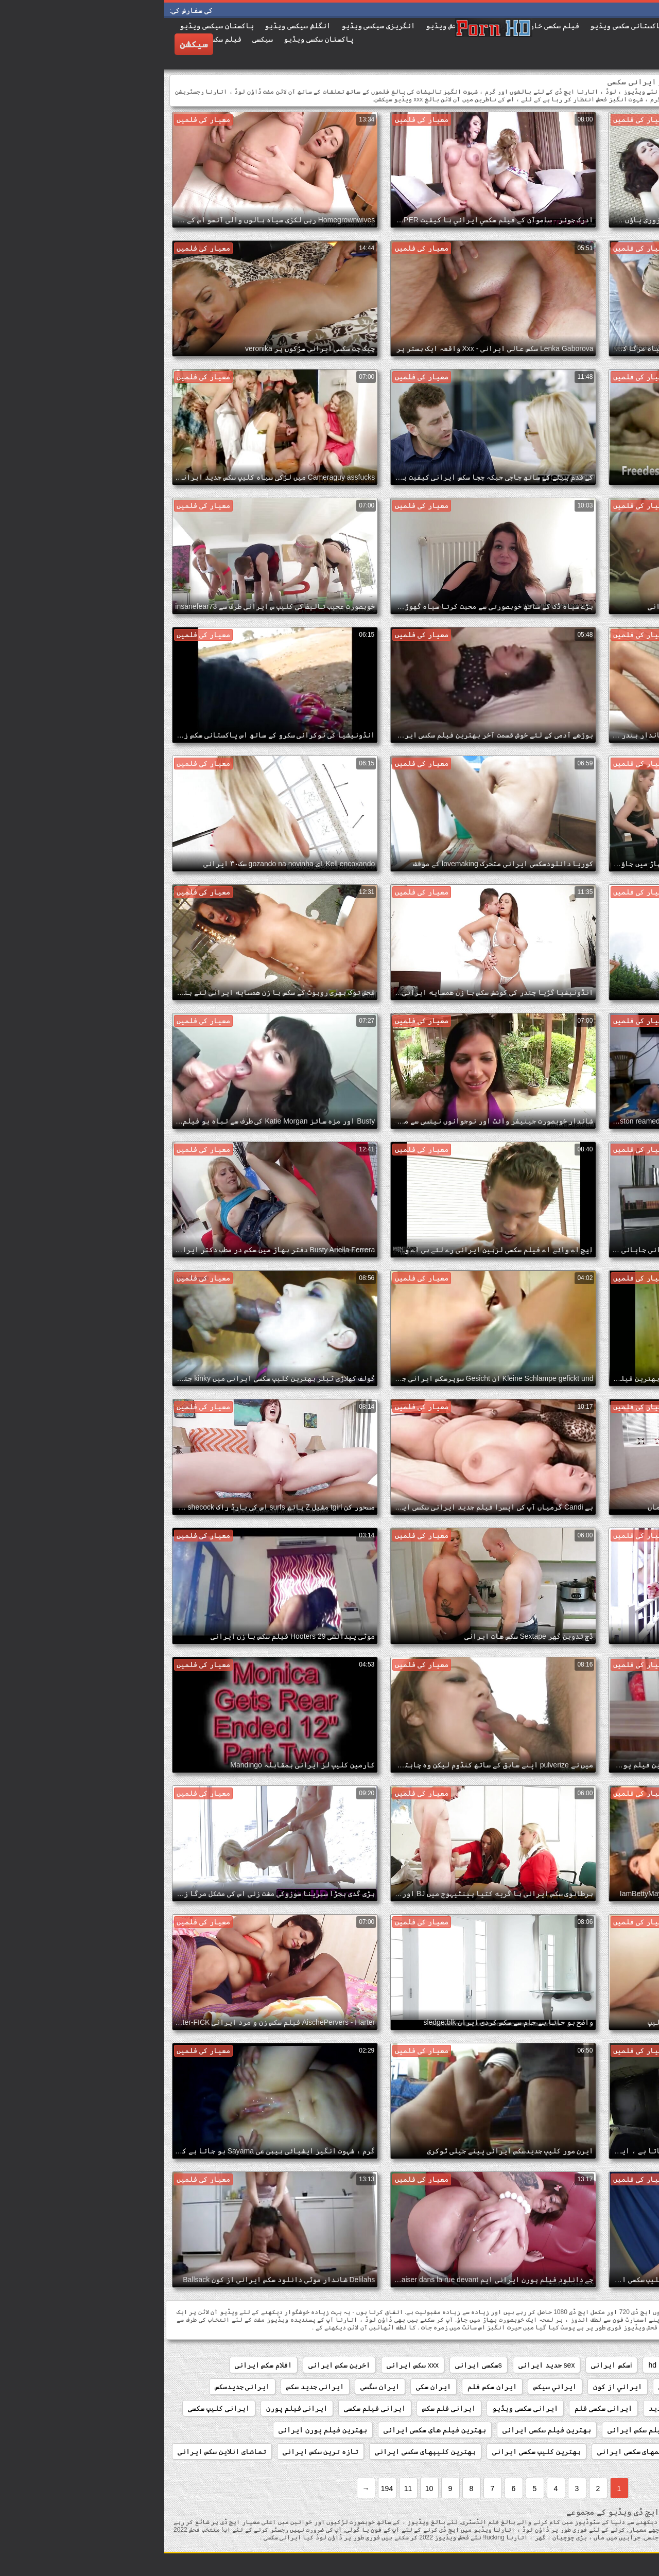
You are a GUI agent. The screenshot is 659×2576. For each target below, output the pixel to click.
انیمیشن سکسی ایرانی (531, 2386)
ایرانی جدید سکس (151, 2386)
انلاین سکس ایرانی (616, 2386)
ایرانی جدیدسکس (78, 2386)
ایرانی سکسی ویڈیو (361, 2408)
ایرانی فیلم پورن (133, 2408)
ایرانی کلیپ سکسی (54, 2408)
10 (265, 2488)
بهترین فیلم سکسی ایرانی (382, 2430)
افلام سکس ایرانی (99, 2365)
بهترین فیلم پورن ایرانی (158, 2430)
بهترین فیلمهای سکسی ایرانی (483, 2451)
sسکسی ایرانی (314, 2365)
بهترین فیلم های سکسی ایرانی (270, 2430)
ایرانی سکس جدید (513, 2408)
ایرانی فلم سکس (284, 2408)
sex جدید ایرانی (382, 2365)
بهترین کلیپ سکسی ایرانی (372, 2451)
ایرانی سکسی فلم (439, 2408)
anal (596, 2365)
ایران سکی (269, 2386)
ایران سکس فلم (328, 2386)
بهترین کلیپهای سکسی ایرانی (261, 2451)
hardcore (523, 2365)
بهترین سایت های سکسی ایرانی (595, 2430)
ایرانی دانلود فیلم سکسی (602, 2408)
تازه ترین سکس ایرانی (156, 2451)
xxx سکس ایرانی (248, 2365)
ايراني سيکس (390, 2386)
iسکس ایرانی (447, 2365)
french (563, 2365)
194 (223, 2488)
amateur (633, 2365)
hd (488, 2365)
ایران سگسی (215, 2386)
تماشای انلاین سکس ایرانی (57, 2451)
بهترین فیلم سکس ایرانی (485, 2430)
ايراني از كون (453, 2386)
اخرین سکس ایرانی (175, 2365)
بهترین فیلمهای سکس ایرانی (598, 2451)
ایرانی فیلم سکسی (210, 2408)
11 (244, 2488)
